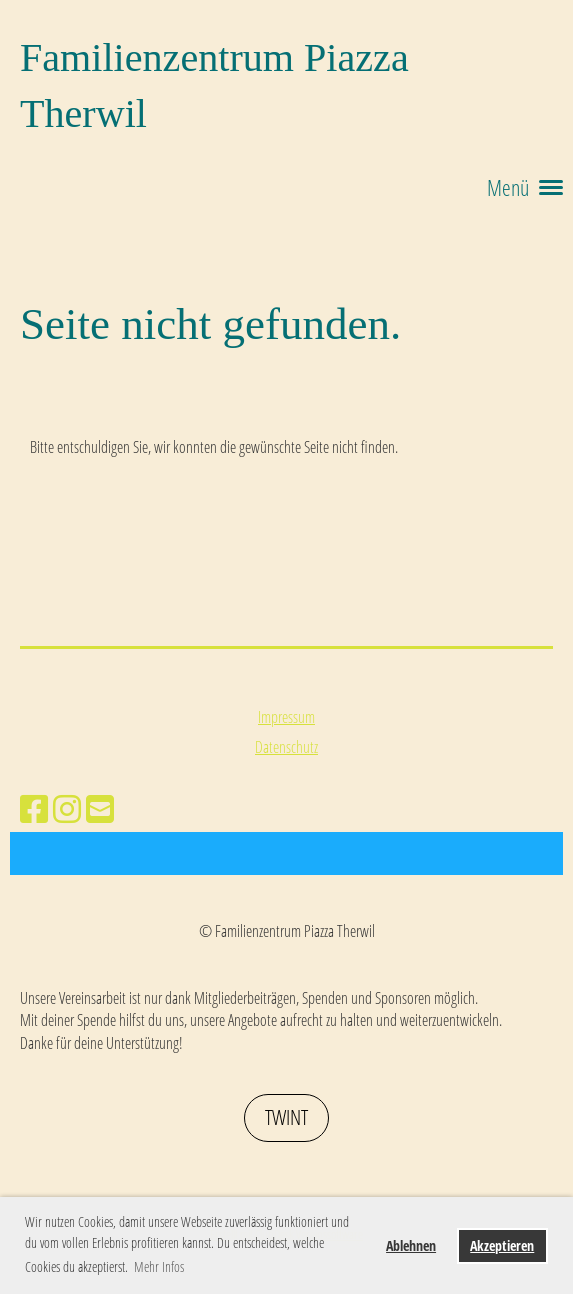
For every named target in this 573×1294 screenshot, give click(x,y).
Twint (286, 1117)
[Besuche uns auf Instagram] (67, 808)
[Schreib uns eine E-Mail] (100, 808)
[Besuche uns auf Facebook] (34, 808)
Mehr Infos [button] (159, 1266)
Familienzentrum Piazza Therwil (214, 85)
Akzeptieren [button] (502, 1245)
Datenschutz (286, 747)
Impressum (286, 717)
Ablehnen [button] (411, 1245)
